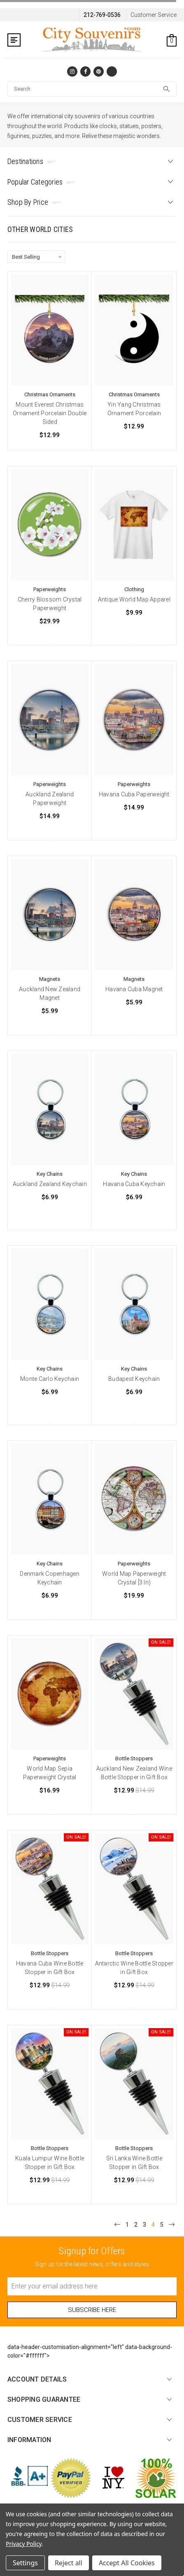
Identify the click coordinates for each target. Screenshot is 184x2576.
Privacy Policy (24, 2544)
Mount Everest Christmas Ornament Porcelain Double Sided (49, 413)
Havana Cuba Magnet (134, 989)
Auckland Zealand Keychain (50, 1184)
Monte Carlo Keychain (49, 1379)
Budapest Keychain (134, 1379)
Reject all (68, 2562)
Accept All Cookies (127, 2562)
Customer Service (153, 15)
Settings (25, 2562)
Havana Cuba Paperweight (134, 794)
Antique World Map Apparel (134, 599)
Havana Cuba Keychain (134, 1184)
